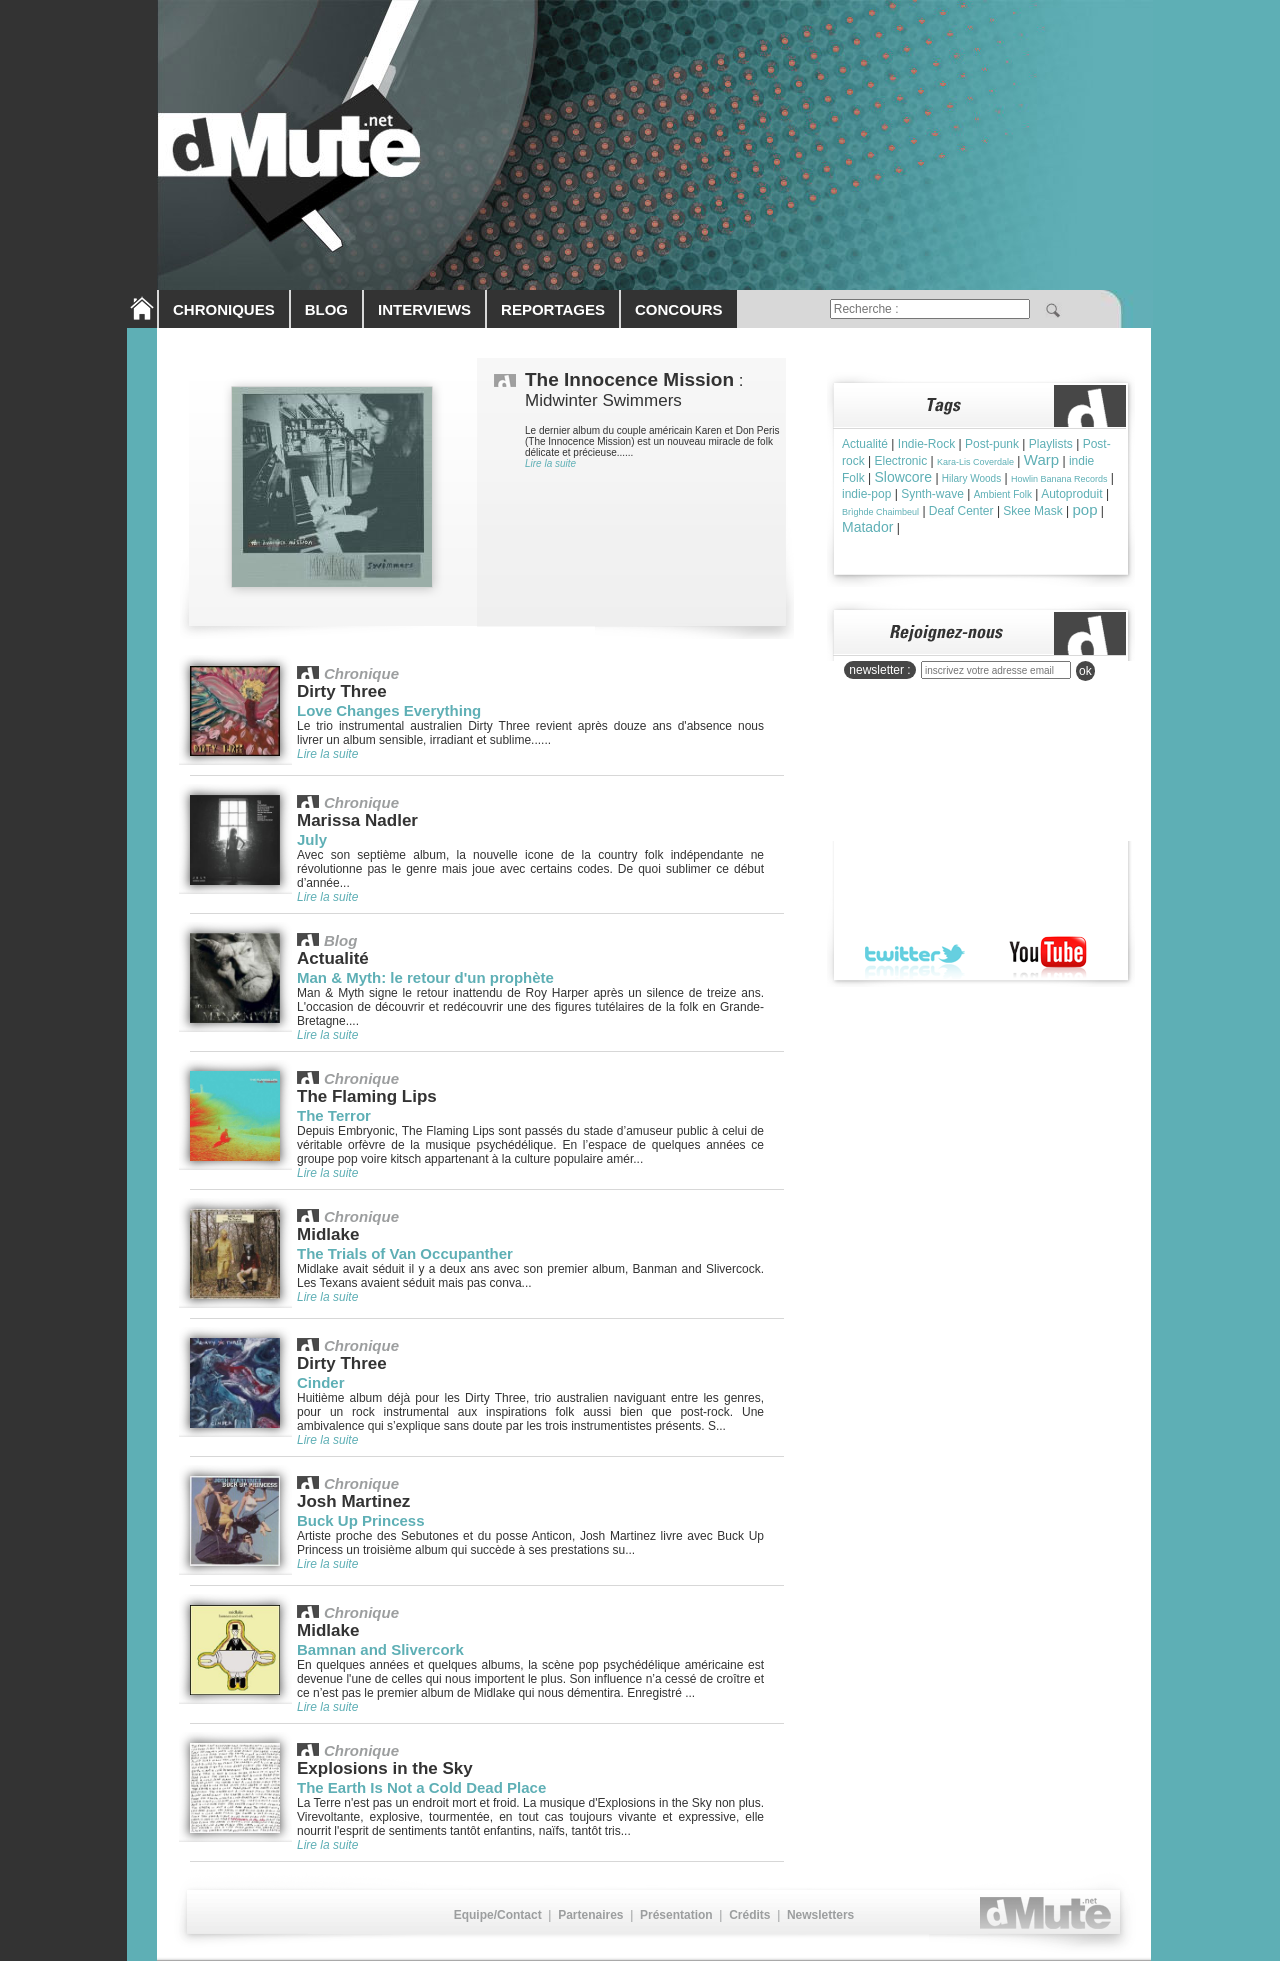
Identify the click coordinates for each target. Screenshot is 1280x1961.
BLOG (326, 309)
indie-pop (866, 494)
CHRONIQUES (224, 309)
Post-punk (992, 444)
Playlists (1051, 444)
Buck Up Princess (361, 1520)
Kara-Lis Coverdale (975, 462)
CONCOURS (679, 309)
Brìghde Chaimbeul (880, 512)
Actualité (865, 444)
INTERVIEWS (424, 309)
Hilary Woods (971, 478)
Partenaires (590, 1915)
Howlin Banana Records (1059, 479)
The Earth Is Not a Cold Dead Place (421, 1787)
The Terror (334, 1115)
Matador (867, 527)
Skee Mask (1032, 511)
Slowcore (903, 477)
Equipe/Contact (498, 1915)
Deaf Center (961, 511)
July (312, 839)
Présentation (676, 1915)
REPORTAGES (553, 309)
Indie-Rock (926, 444)
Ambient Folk (1003, 494)
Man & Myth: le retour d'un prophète (425, 977)
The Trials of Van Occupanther (405, 1253)
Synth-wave (932, 494)
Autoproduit (1071, 494)
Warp (1041, 459)
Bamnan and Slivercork (380, 1649)
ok (1085, 671)
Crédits (749, 1915)
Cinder (321, 1382)
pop (1085, 509)
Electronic (900, 461)
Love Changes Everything (389, 710)
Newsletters (820, 1915)
